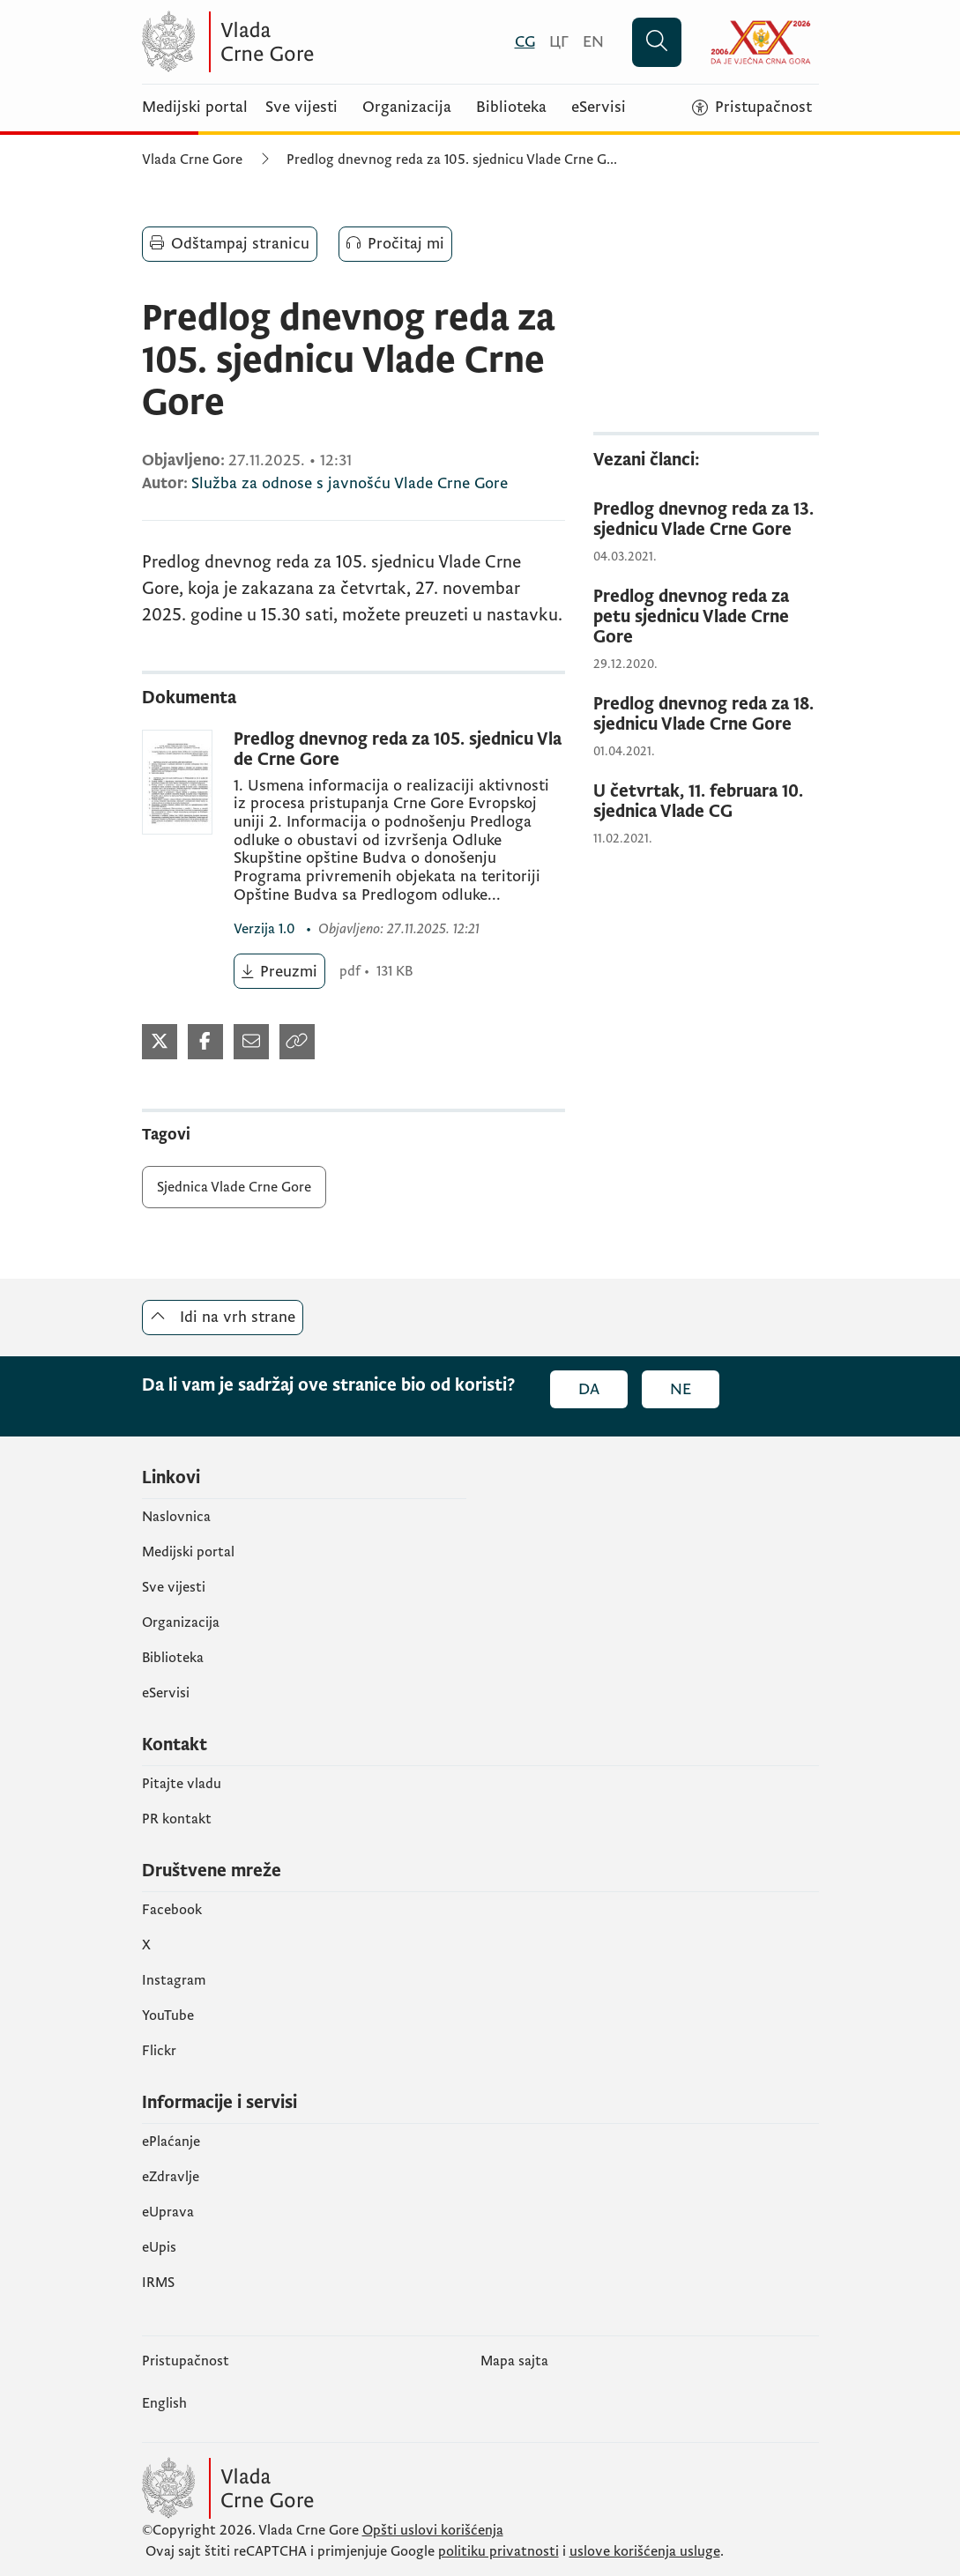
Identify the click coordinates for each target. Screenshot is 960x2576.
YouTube (168, 2015)
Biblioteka (511, 107)
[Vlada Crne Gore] (314, 42)
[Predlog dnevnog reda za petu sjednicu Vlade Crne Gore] (706, 617)
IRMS (158, 2282)
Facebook (172, 1910)
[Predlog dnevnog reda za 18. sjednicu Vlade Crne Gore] (706, 714)
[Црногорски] (559, 42)
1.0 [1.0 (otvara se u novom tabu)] (266, 929)
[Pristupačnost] (752, 107)
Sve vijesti (301, 107)
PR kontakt (177, 1819)
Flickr (159, 2051)
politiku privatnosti (498, 2551)
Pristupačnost (185, 2361)
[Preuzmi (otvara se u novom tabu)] (280, 971)
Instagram (174, 1980)
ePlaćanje (171, 2141)
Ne (680, 1389)
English (164, 2403)
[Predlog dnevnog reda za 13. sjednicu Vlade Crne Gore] (706, 520)
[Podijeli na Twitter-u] (159, 1041)
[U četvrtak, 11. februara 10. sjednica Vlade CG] (706, 802)
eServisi (598, 107)
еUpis (159, 2247)
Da (588, 1389)
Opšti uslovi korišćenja (432, 2530)
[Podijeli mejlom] (251, 1041)
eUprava (168, 2212)
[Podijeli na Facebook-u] (205, 1041)
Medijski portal (195, 107)
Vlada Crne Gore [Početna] (192, 159)
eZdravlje (170, 2177)
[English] (593, 42)
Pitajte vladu (181, 1784)
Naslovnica (176, 1517)
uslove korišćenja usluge (644, 2551)
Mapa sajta (514, 2361)
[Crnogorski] (525, 42)
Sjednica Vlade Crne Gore (234, 1187)
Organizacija (406, 107)
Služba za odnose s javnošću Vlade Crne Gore (349, 483)
